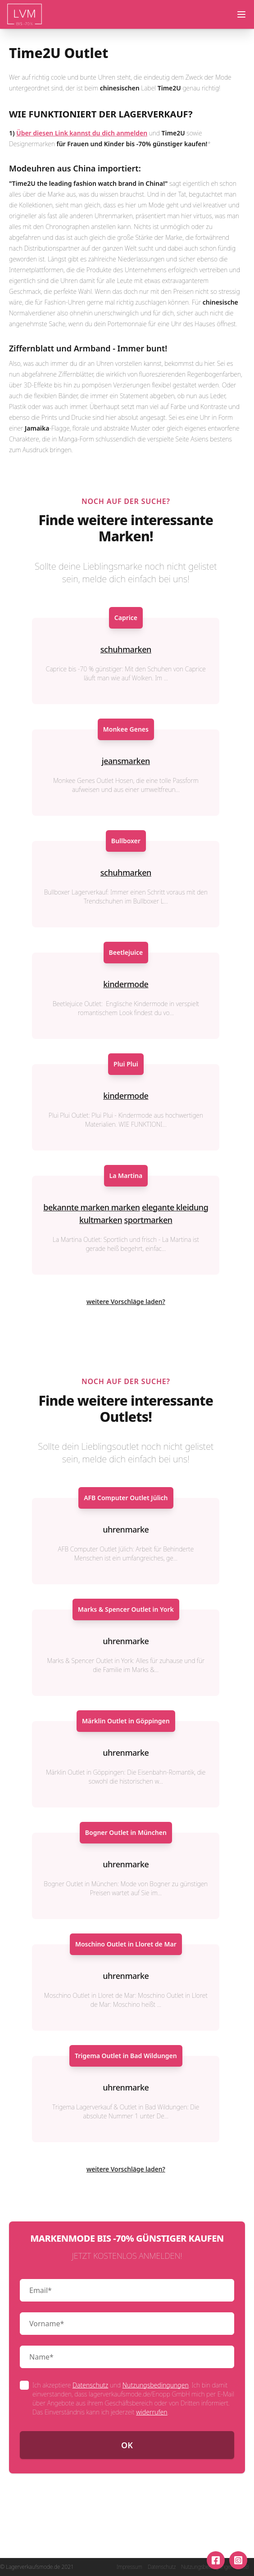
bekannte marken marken (91, 1207)
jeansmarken (126, 760)
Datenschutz (90, 2385)
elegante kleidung (175, 1207)
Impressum (129, 2567)
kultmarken (100, 1219)
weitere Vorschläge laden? (125, 1301)
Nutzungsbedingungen (155, 2385)
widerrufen (151, 2412)
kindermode (125, 984)
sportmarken (148, 1219)
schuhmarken (125, 649)
